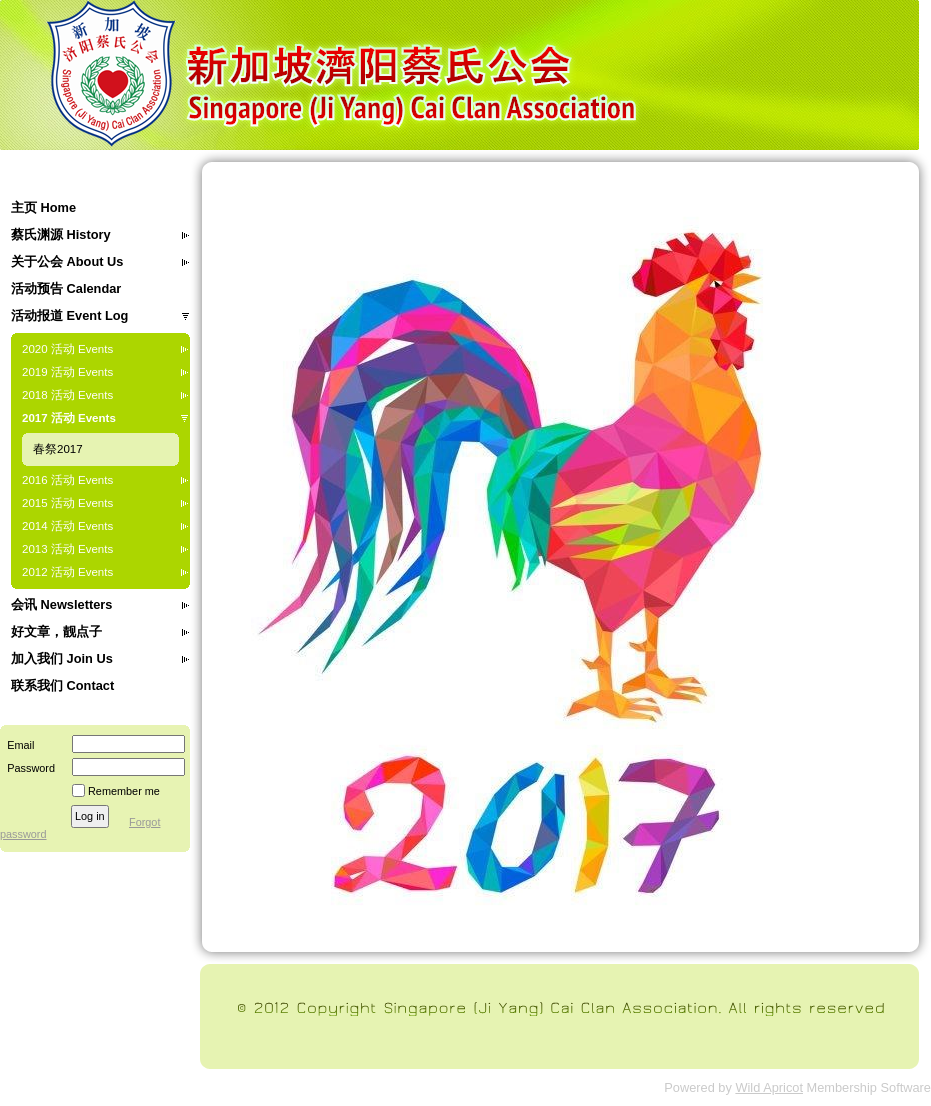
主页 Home (43, 207)
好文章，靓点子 (56, 631)
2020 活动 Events (67, 349)
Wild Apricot (769, 1087)
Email (17, 745)
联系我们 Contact (62, 685)
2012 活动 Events (67, 572)
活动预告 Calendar (66, 288)
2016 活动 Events (67, 480)
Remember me (124, 791)
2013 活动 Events (67, 549)
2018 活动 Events (67, 395)
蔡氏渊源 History (61, 234)
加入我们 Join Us (62, 658)
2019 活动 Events (67, 372)
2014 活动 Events (67, 526)
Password (27, 768)
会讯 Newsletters (61, 604)
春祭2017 (58, 449)
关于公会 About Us (67, 261)
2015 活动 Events (67, 503)
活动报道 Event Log (69, 315)
